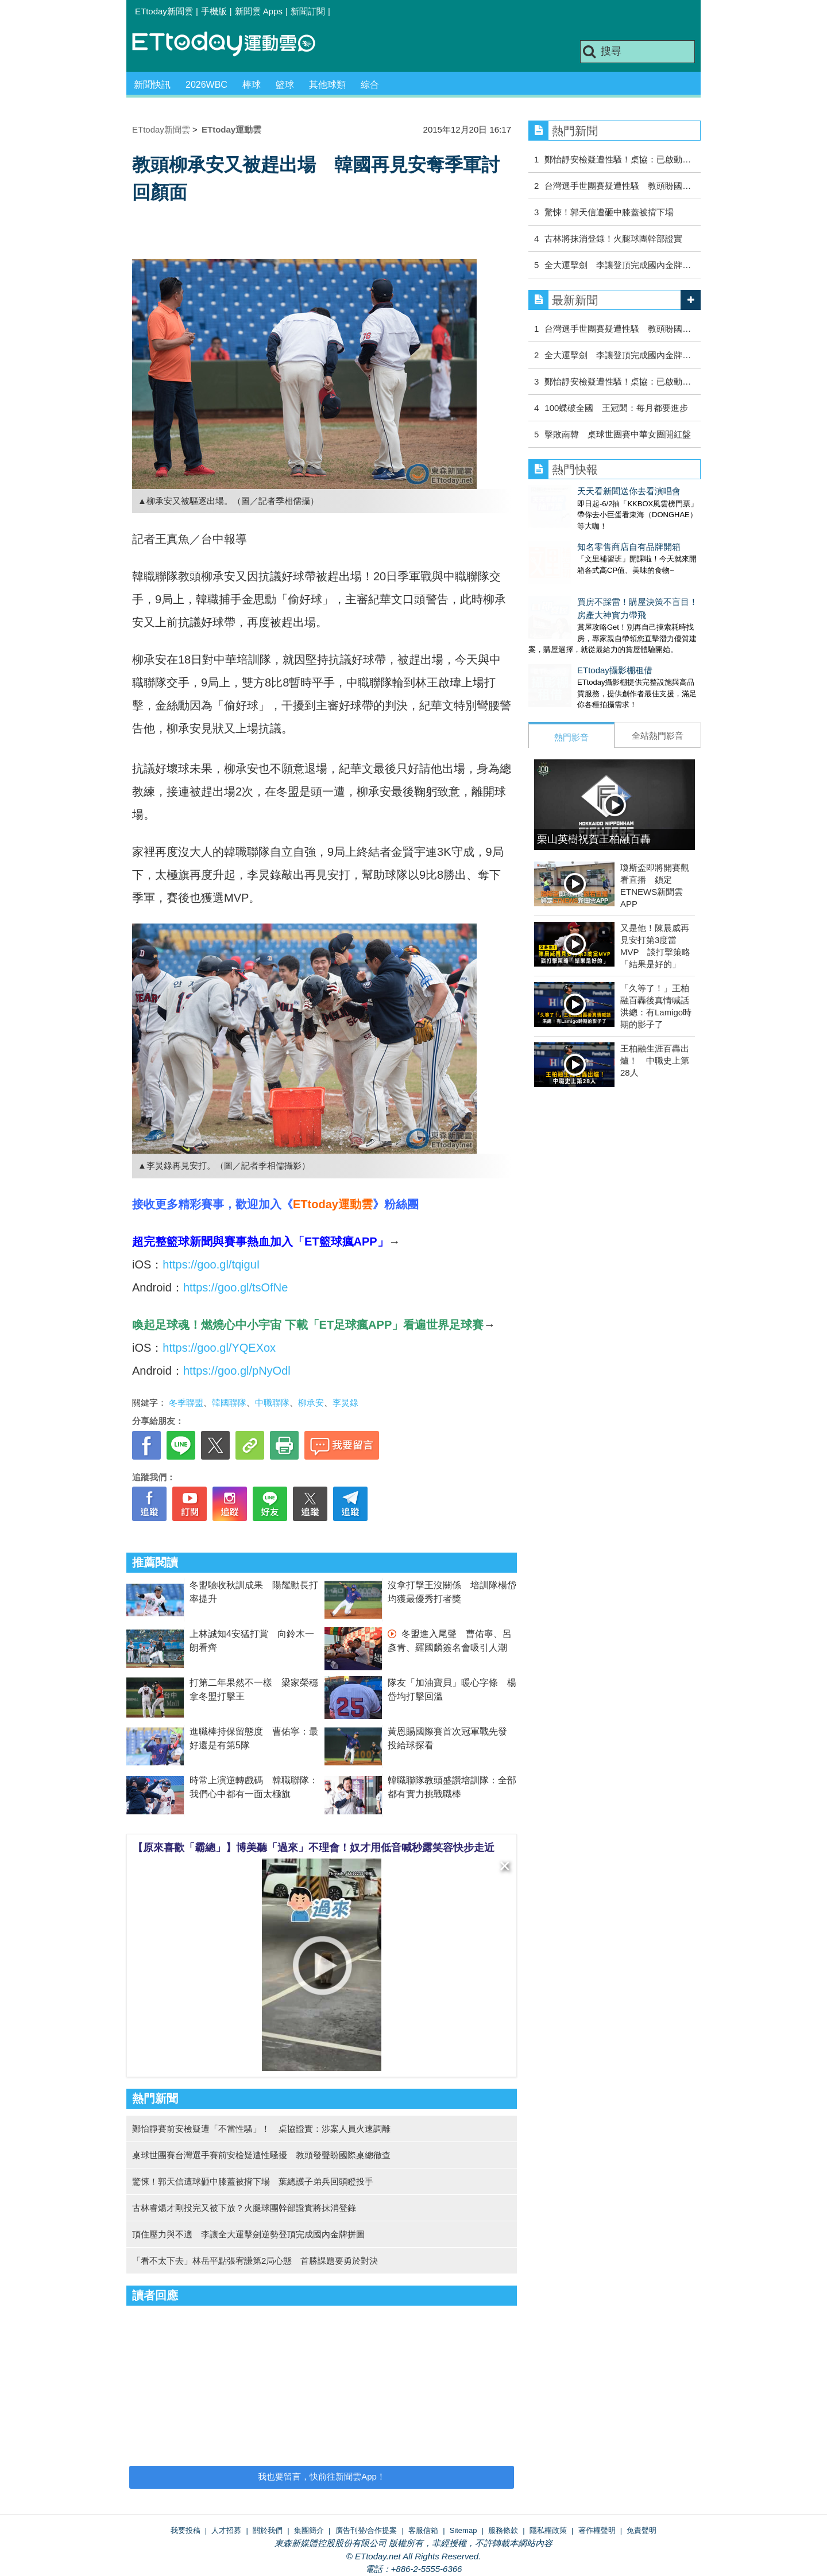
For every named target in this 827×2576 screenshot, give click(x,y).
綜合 (370, 85)
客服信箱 (423, 2530)
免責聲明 (641, 2530)
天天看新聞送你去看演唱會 (580, 491)
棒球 (251, 85)
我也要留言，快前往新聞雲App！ (321, 2476)
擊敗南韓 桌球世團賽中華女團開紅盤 (617, 434)
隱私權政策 (548, 2530)
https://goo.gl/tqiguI (211, 1264)
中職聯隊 (272, 1402)
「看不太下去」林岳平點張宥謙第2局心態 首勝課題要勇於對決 (255, 2260)
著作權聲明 (597, 2530)
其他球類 (327, 85)
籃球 (285, 85)
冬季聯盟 (186, 1402)
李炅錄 (345, 1402)
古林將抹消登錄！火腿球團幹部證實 (613, 238)
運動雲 (232, 44)
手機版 (214, 11)
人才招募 (226, 2530)
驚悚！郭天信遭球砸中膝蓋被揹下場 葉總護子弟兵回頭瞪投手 (252, 2181)
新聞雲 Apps (259, 11)
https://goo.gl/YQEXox (219, 1347)
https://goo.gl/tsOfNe (235, 1287)
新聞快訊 (152, 85)
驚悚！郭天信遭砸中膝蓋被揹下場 (609, 212)
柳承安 (311, 1402)
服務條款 (503, 2530)
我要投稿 (185, 2530)
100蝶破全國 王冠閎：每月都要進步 (616, 408)
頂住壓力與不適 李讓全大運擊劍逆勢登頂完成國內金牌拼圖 (248, 2234)
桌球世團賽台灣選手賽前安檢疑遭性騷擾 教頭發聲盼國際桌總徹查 (261, 2155)
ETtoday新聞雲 (164, 11)
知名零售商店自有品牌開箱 (580, 535)
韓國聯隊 (229, 1402)
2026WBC (206, 85)
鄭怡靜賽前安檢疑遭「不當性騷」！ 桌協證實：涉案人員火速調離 (261, 2128)
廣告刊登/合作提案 (366, 2530)
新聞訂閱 (308, 11)
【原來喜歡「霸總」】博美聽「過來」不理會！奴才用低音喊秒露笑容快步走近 (313, 1847)
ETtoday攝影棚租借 (566, 647)
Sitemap (463, 2530)
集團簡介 (309, 2530)
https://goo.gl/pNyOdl (237, 1370)
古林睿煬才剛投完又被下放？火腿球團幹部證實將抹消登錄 (244, 2208)
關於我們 (268, 2530)
